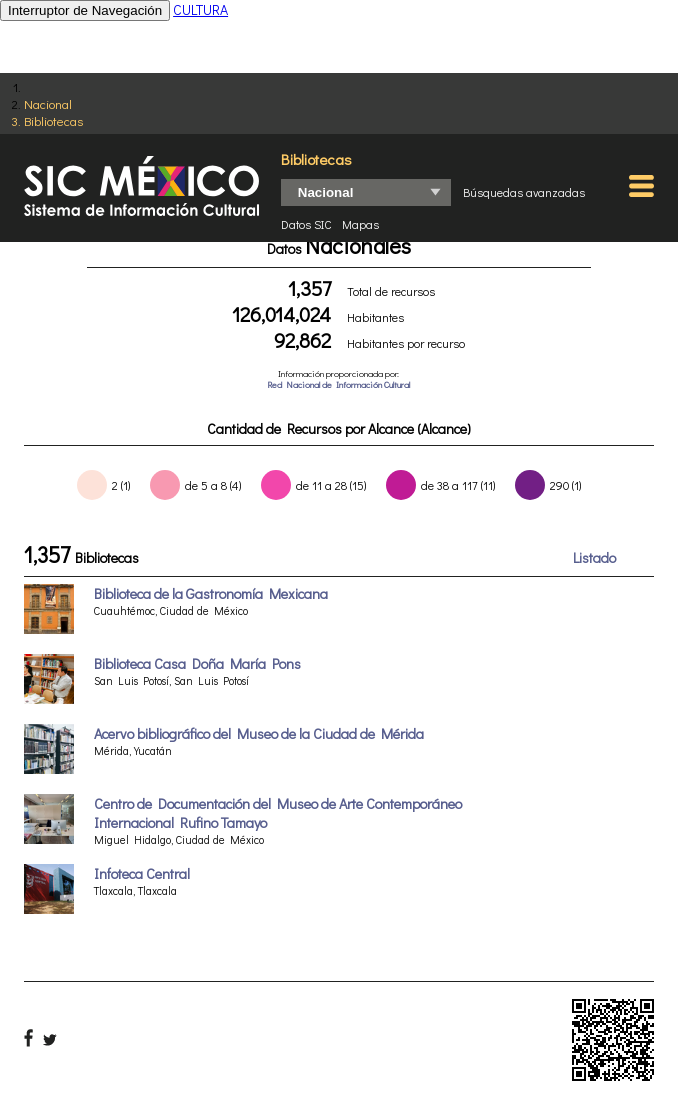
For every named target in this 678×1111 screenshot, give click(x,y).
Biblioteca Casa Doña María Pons (197, 663)
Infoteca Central (142, 873)
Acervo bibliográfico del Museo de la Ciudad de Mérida (259, 733)
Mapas (360, 224)
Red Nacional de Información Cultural (338, 384)
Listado (594, 557)
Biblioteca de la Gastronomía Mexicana (211, 593)
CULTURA (200, 9)
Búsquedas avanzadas (524, 192)
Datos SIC (306, 224)
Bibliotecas (53, 120)
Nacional (48, 103)
